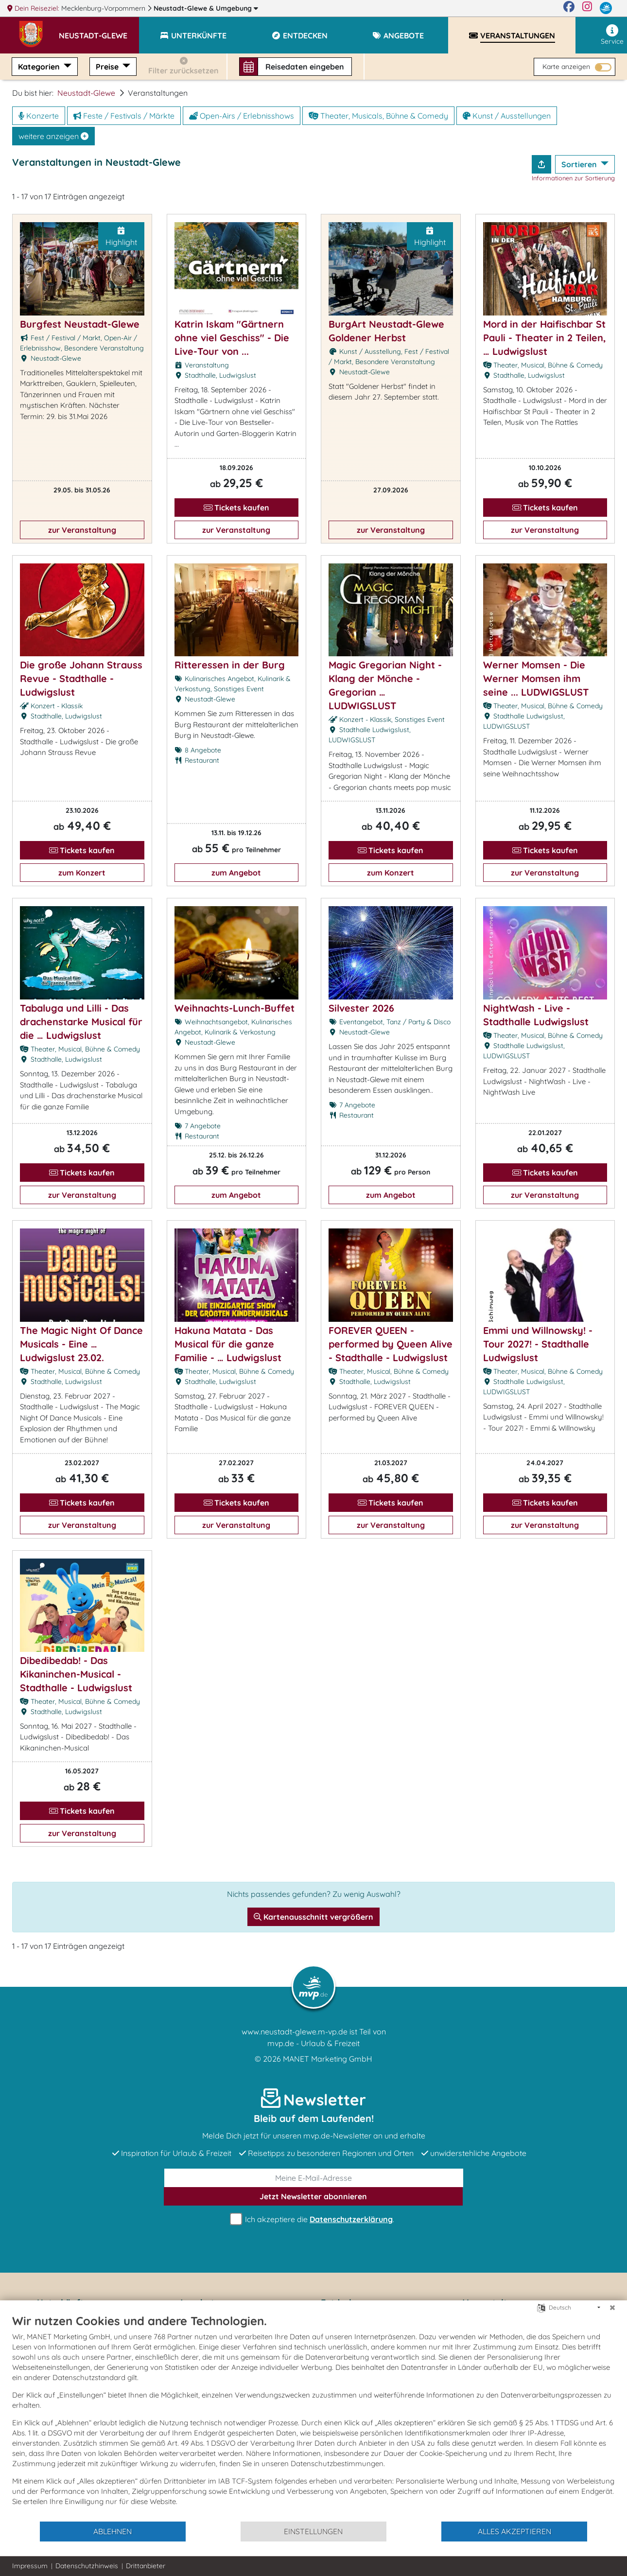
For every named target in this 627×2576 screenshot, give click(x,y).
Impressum (30, 2565)
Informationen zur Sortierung (573, 178)
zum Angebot (236, 872)
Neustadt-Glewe (206, 8)
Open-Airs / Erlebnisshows (241, 116)
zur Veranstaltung (82, 530)
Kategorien (40, 66)
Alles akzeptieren (514, 2531)
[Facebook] (569, 8)
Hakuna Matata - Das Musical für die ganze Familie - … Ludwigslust (227, 1344)
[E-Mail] (313, 2178)
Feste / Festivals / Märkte (123, 116)
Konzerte (38, 116)
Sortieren (580, 164)
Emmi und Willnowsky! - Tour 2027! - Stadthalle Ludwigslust (537, 1344)
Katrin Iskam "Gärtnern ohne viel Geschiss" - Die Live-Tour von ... (231, 337)
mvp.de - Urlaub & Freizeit (313, 2043)
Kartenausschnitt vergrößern (313, 1917)
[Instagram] (587, 8)
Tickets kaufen (236, 507)
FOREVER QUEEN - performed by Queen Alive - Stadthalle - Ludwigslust (391, 1344)
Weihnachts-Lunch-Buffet (234, 1008)
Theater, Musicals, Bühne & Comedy (378, 116)
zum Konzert (81, 872)
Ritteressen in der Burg (229, 665)
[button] (99, 31)
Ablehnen (112, 2531)
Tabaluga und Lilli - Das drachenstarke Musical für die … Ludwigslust (81, 1021)
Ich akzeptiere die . (313, 2219)
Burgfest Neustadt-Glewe (79, 324)
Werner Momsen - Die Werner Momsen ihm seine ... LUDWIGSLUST (536, 678)
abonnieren (313, 2196)
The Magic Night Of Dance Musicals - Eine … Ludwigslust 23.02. (81, 1344)
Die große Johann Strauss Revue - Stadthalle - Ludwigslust (81, 678)
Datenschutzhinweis (86, 2565)
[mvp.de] (606, 8)
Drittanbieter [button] (145, 2565)
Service (612, 35)
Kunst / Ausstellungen (507, 116)
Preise (108, 66)
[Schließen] (612, 2307)
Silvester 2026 (361, 1008)
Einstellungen (313, 2531)
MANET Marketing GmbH (327, 2059)
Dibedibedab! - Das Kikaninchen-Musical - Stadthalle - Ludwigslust (76, 1674)
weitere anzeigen (53, 136)
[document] (313, 2417)
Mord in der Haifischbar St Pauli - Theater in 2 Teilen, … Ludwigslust (544, 337)
